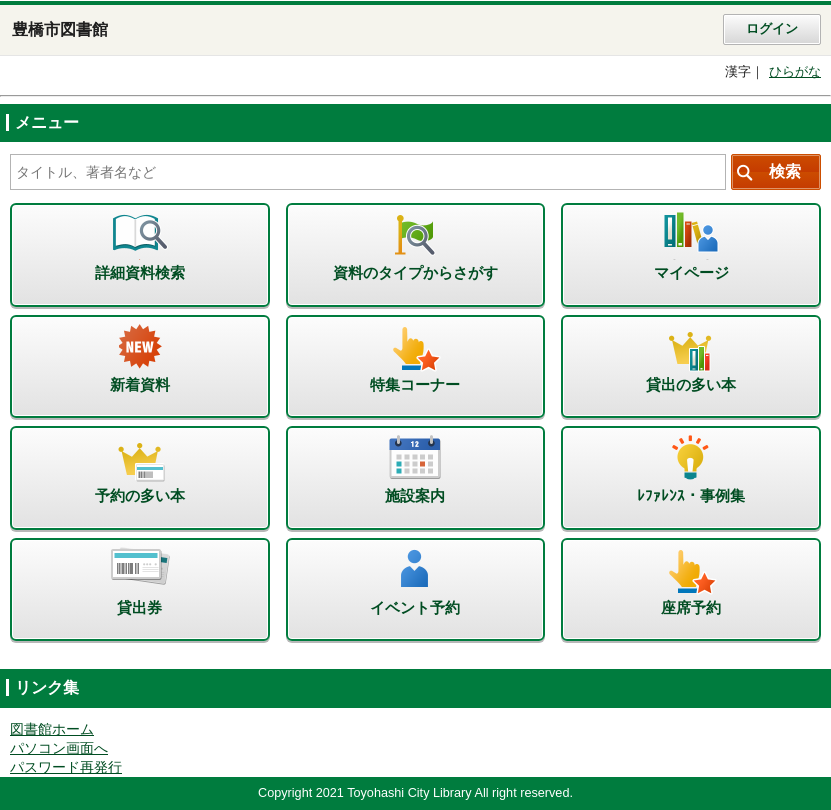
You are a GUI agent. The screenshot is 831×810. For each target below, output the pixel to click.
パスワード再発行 (66, 767)
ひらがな (795, 72)
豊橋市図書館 (60, 29)
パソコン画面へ (59, 748)
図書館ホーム (52, 729)
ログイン (772, 29)
